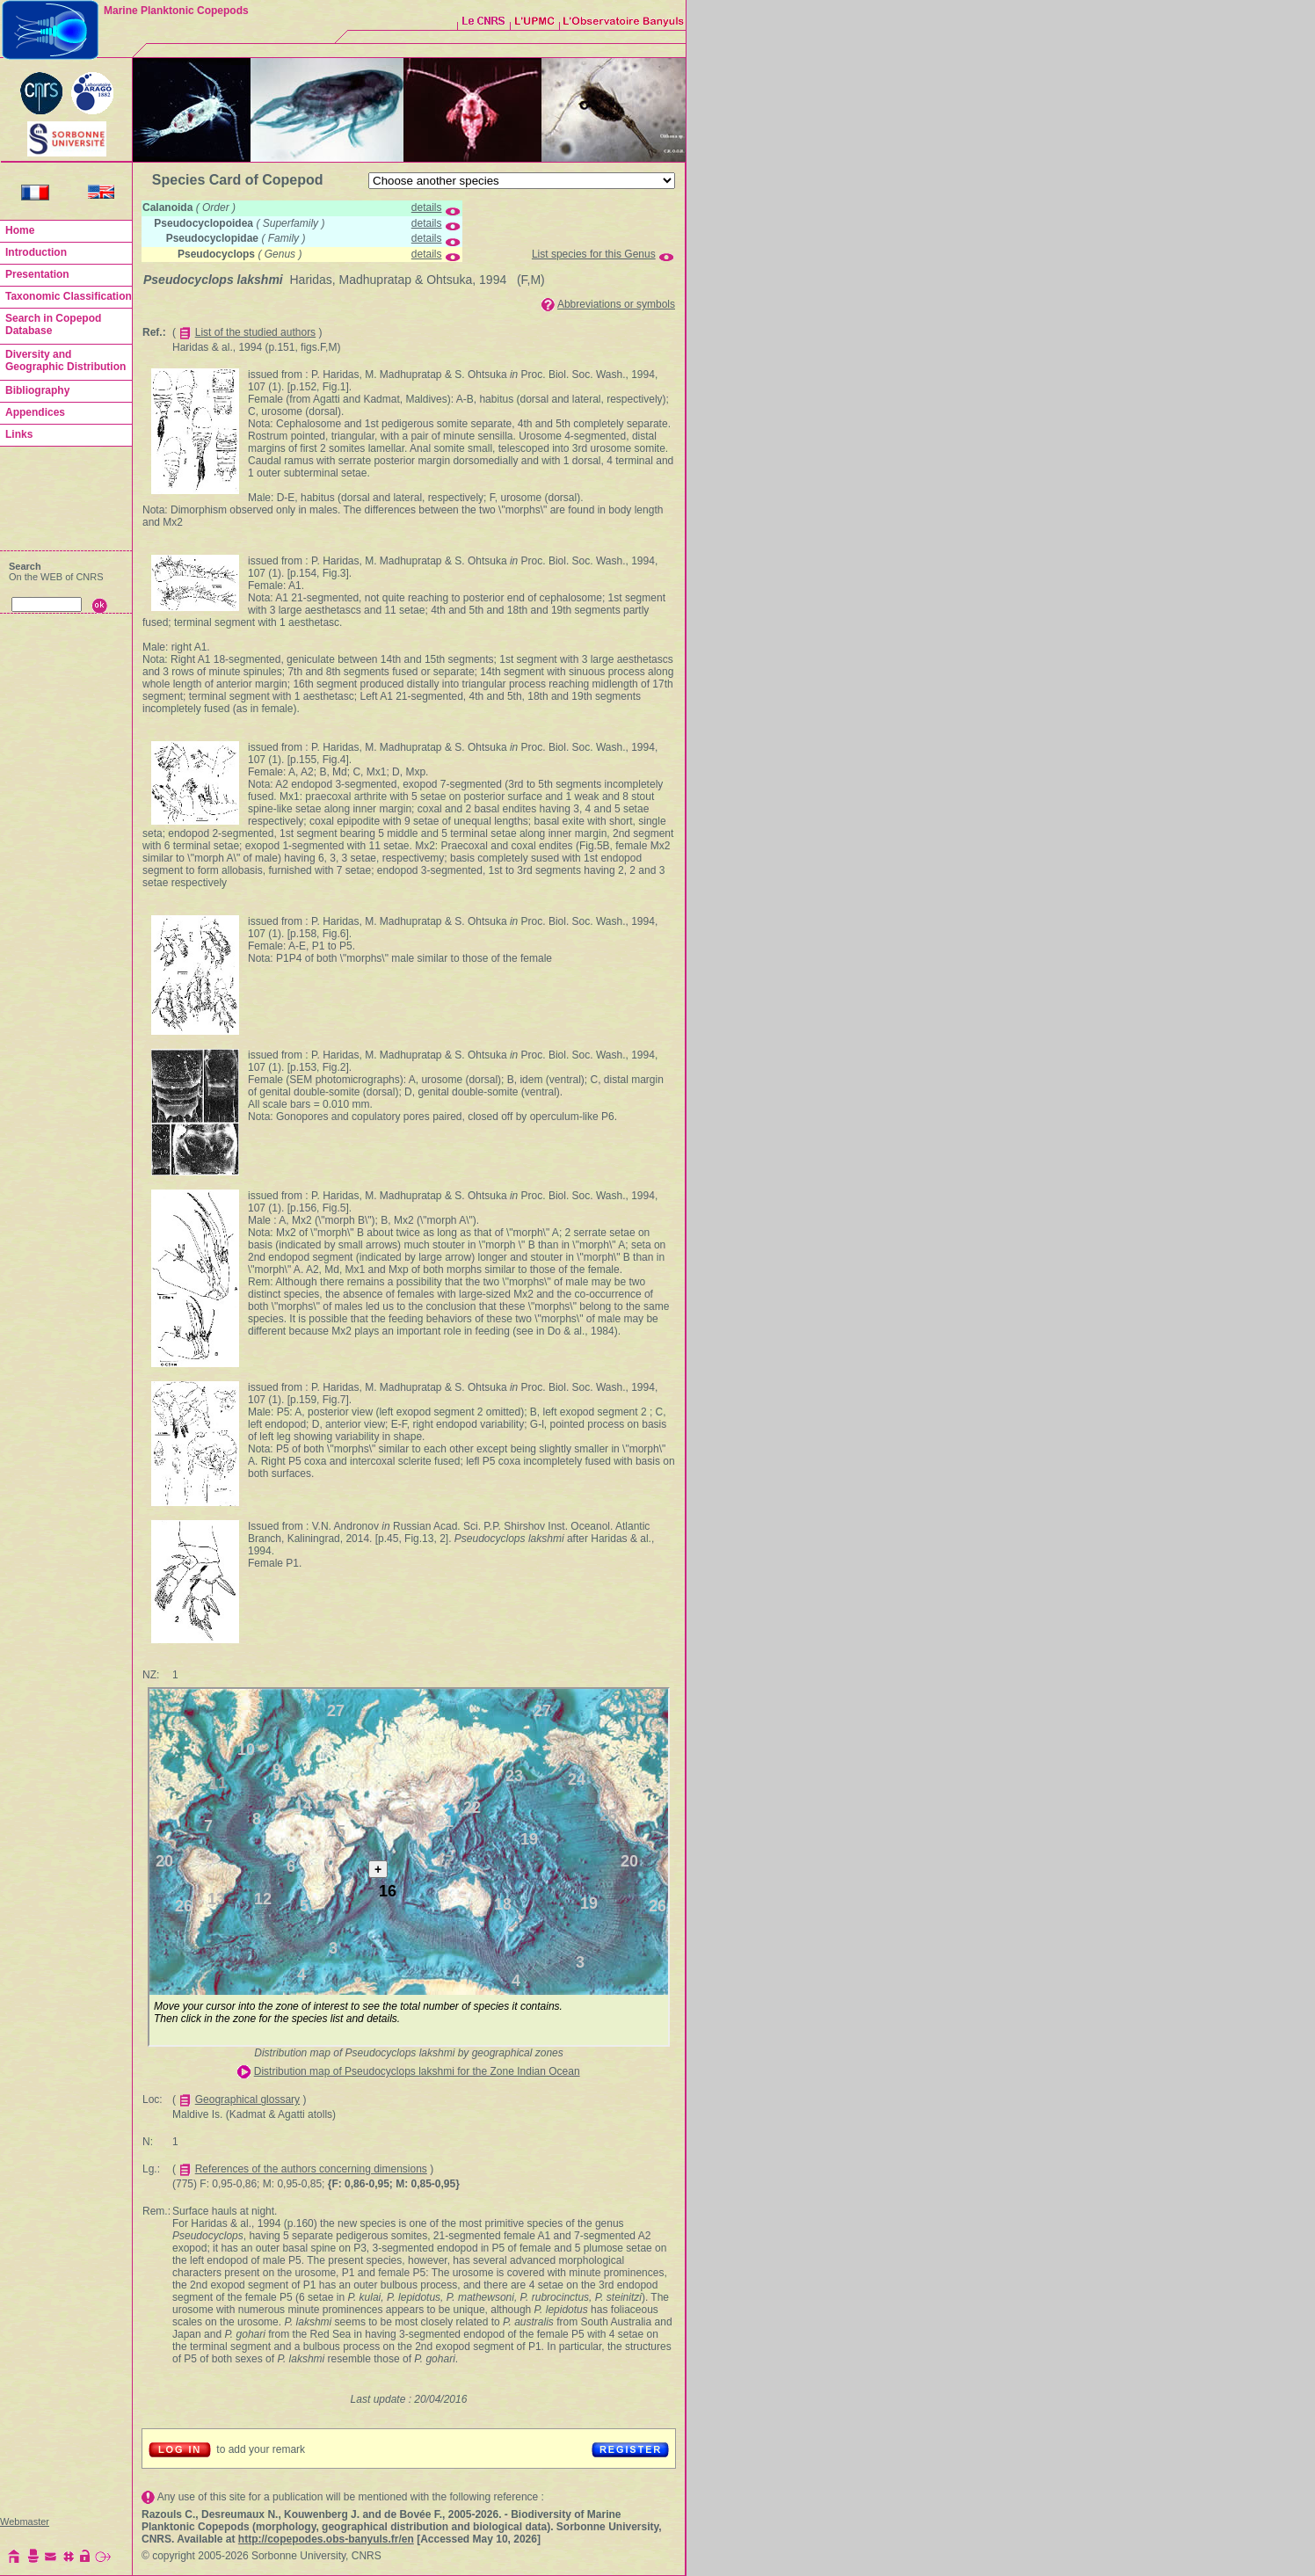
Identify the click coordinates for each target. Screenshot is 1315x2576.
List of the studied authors (255, 332)
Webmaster (24, 2521)
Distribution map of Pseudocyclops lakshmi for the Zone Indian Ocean (417, 2071)
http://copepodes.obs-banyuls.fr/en (326, 2539)
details (426, 207)
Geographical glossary (247, 2099)
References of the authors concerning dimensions (311, 2169)
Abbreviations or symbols (616, 304)
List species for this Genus (594, 254)
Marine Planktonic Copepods (176, 10)
